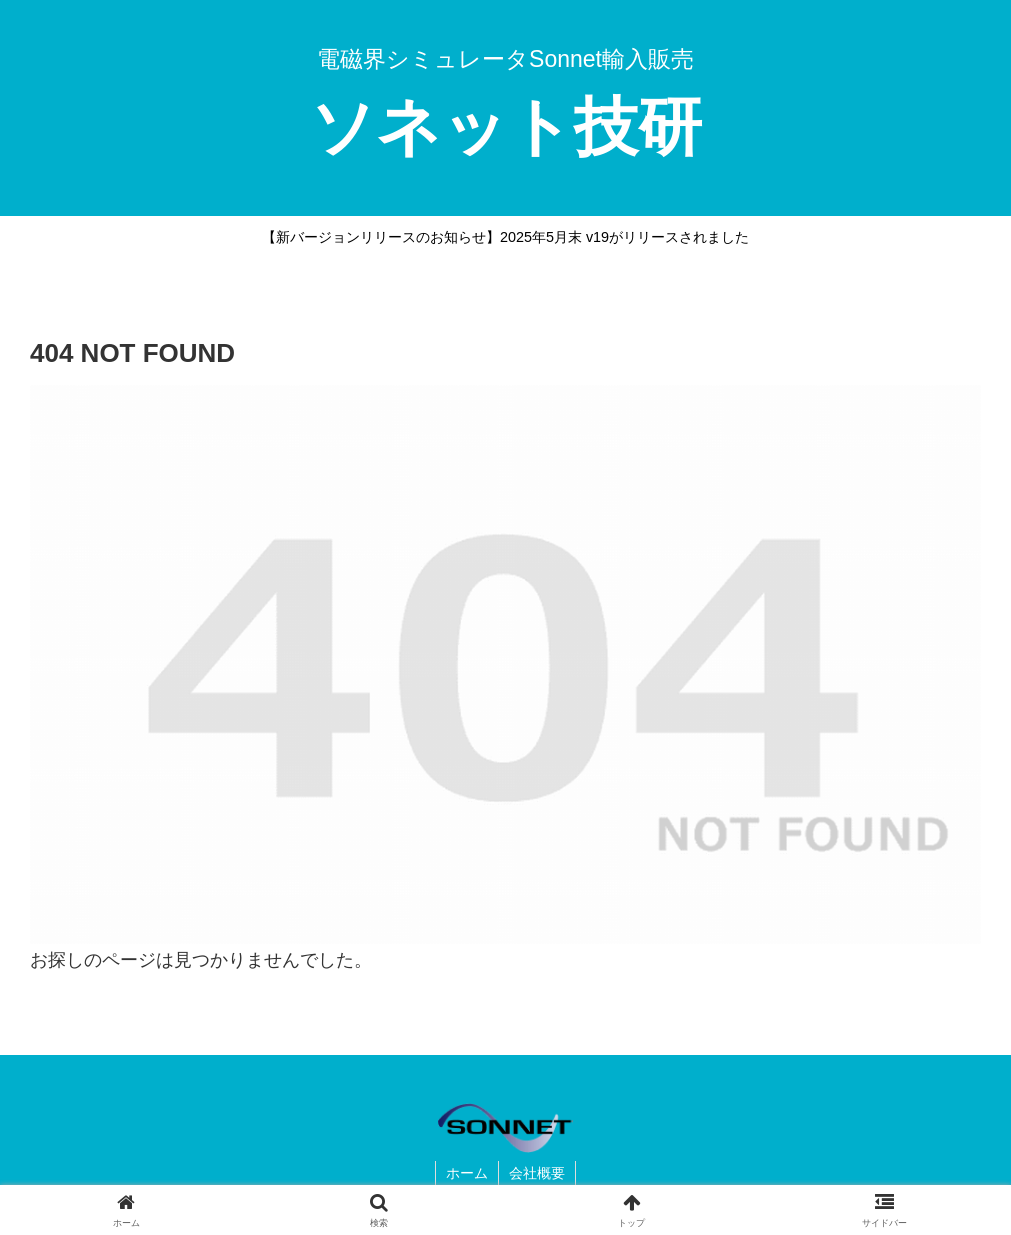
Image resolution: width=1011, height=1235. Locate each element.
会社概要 (537, 1173)
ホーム (467, 1173)
